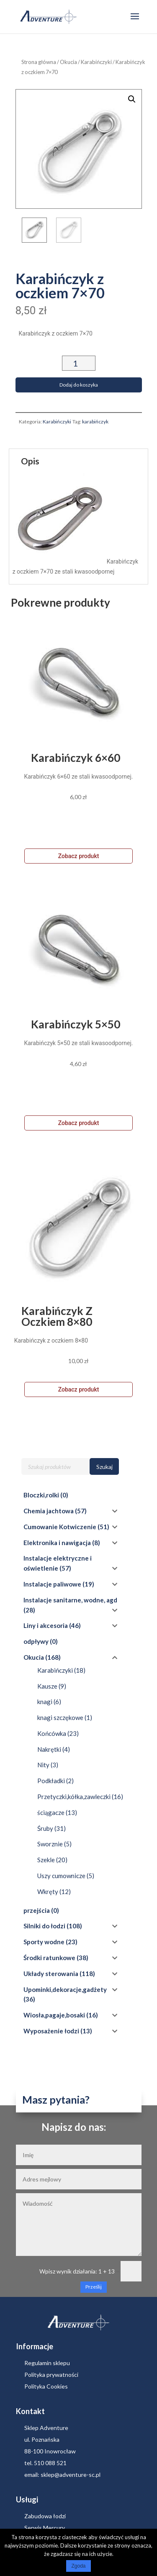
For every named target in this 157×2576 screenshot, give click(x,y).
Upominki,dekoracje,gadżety (65, 1982)
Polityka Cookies (46, 2379)
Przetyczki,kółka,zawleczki (74, 1790)
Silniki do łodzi (44, 1919)
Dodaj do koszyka (78, 378)
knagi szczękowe (60, 1711)
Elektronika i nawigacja (57, 1536)
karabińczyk (95, 415)
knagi (44, 1695)
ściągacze (50, 1806)
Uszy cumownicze (61, 1869)
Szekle (46, 1853)
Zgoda (78, 2566)
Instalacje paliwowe (52, 1577)
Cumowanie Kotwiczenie (59, 1520)
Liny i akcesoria (45, 1618)
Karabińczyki (96, 62)
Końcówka (51, 1726)
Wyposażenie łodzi (51, 2024)
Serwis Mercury (44, 2521)
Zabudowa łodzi (45, 2509)
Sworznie (50, 1837)
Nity (43, 1758)
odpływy (36, 1634)
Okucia (68, 62)
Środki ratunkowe (49, 1951)
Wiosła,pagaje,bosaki (54, 2008)
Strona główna (38, 62)
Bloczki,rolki (41, 1488)
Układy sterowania (50, 1967)
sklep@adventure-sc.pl (70, 2467)
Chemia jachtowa (48, 1504)
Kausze (47, 1679)
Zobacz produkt (78, 849)
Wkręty (47, 1885)
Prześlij (93, 2280)
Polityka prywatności (51, 2367)
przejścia (36, 1903)
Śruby (45, 1821)
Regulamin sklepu (47, 2356)
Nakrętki (49, 1742)
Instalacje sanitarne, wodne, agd (70, 1593)
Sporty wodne (43, 1935)
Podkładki (51, 1774)
